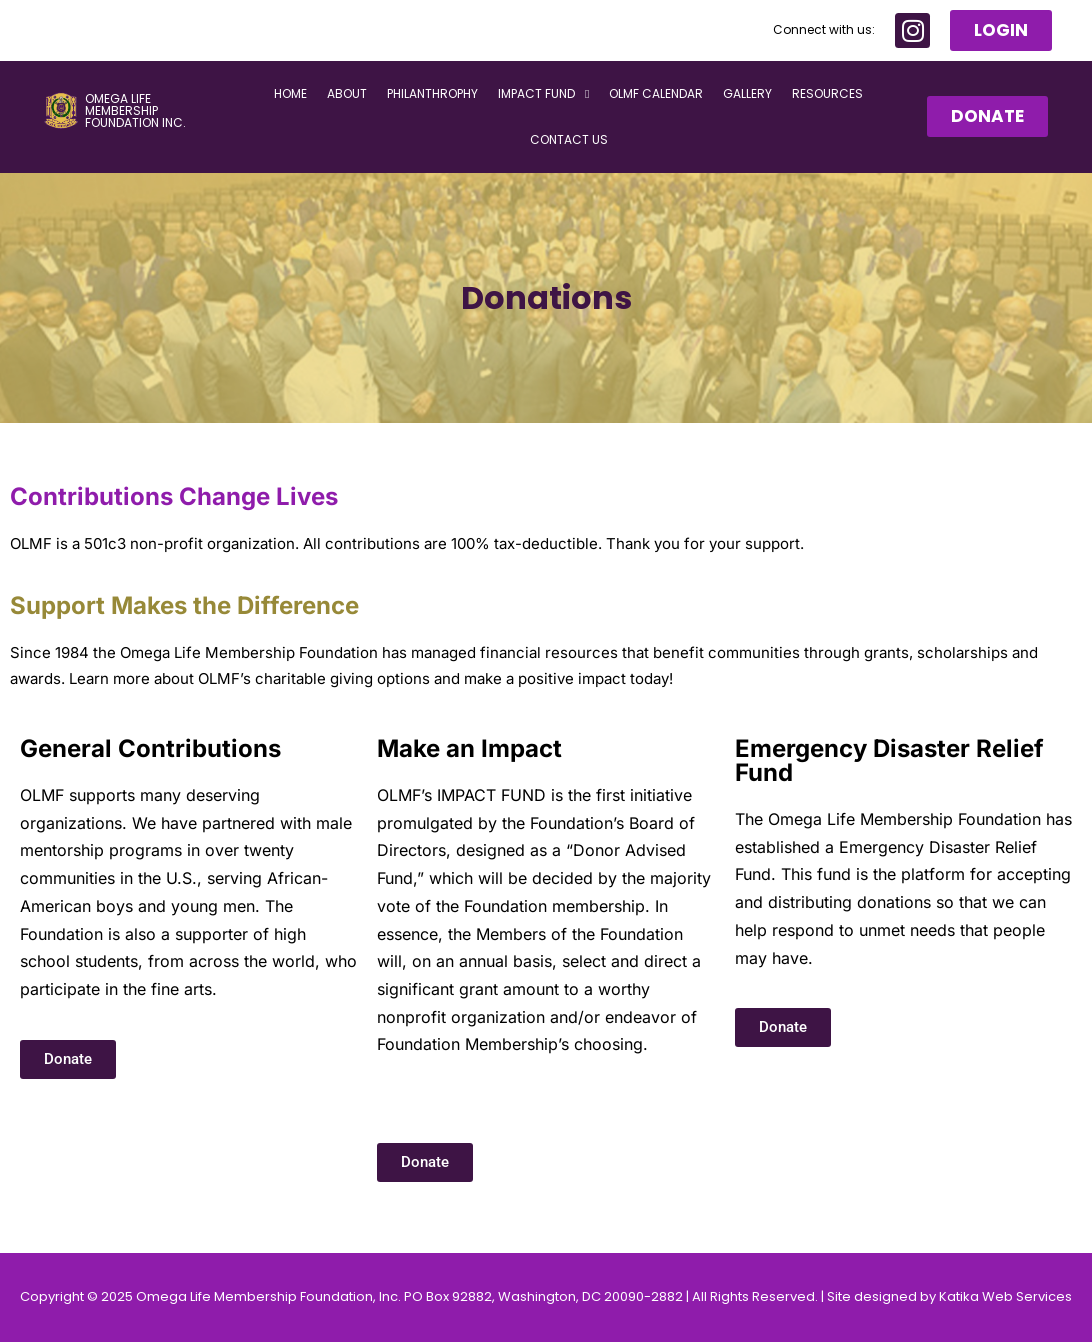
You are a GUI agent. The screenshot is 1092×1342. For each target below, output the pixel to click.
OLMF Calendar (656, 94)
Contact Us (569, 140)
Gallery (747, 94)
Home (290, 94)
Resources (827, 94)
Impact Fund (543, 95)
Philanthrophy (432, 94)
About (347, 94)
